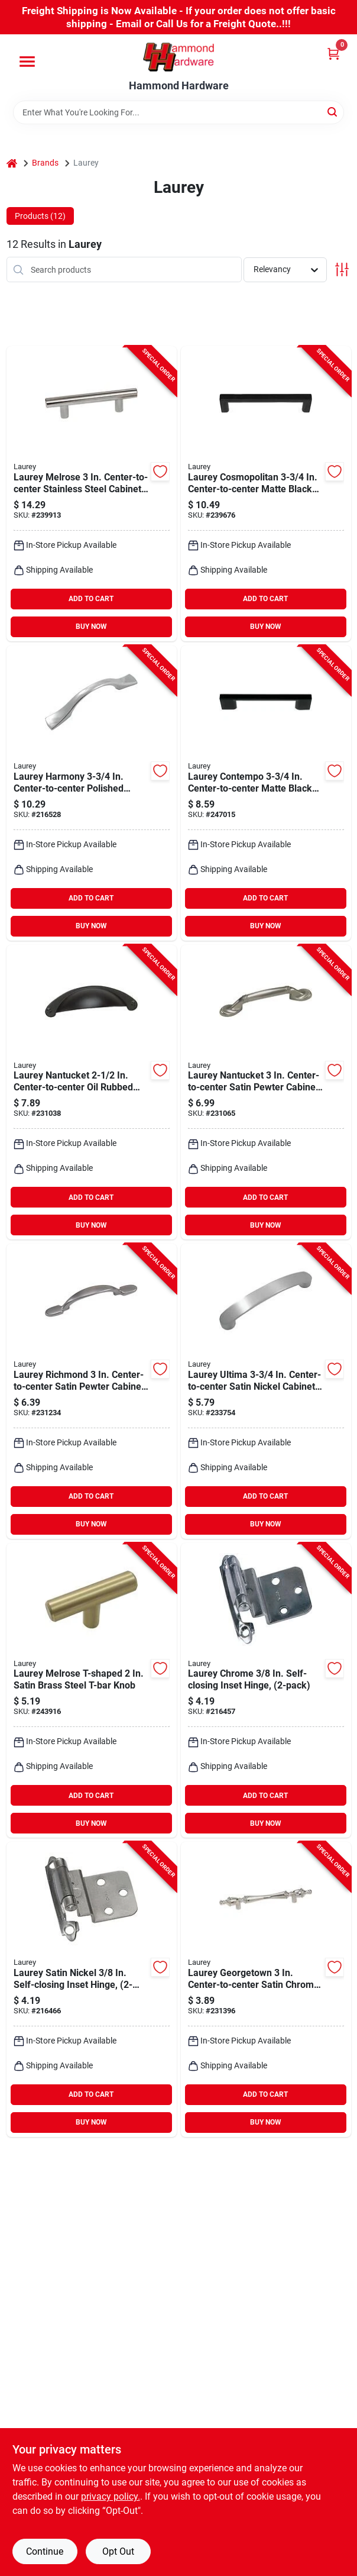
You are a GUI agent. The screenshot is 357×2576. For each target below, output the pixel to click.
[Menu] (27, 61)
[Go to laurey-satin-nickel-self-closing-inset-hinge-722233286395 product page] (92, 1989)
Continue (44, 2551)
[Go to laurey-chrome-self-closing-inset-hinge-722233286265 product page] (266, 1690)
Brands (45, 162)
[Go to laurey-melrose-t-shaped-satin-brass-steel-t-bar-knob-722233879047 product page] (92, 1690)
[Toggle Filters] (342, 269)
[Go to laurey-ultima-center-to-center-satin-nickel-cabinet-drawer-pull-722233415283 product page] (266, 1391)
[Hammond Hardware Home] (178, 57)
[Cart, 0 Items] (333, 53)
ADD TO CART (91, 599)
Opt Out (118, 2551)
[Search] (333, 111)
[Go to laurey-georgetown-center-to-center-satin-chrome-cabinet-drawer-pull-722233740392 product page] (266, 1989)
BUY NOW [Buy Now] (91, 626)
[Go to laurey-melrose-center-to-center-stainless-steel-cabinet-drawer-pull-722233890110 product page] (92, 493)
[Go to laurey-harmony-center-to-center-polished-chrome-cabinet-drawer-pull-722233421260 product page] (92, 793)
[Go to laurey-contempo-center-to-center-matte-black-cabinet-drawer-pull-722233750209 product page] (266, 793)
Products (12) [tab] (40, 216)
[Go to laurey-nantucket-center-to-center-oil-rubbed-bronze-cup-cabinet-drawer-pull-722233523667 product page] (92, 1092)
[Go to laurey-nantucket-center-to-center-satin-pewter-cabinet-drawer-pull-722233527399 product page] (266, 1092)
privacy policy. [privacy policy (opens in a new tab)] (110, 2496)
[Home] (12, 163)
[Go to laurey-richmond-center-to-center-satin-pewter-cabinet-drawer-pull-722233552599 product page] (92, 1391)
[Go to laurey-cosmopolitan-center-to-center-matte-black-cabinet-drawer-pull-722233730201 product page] (266, 493)
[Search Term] (178, 112)
